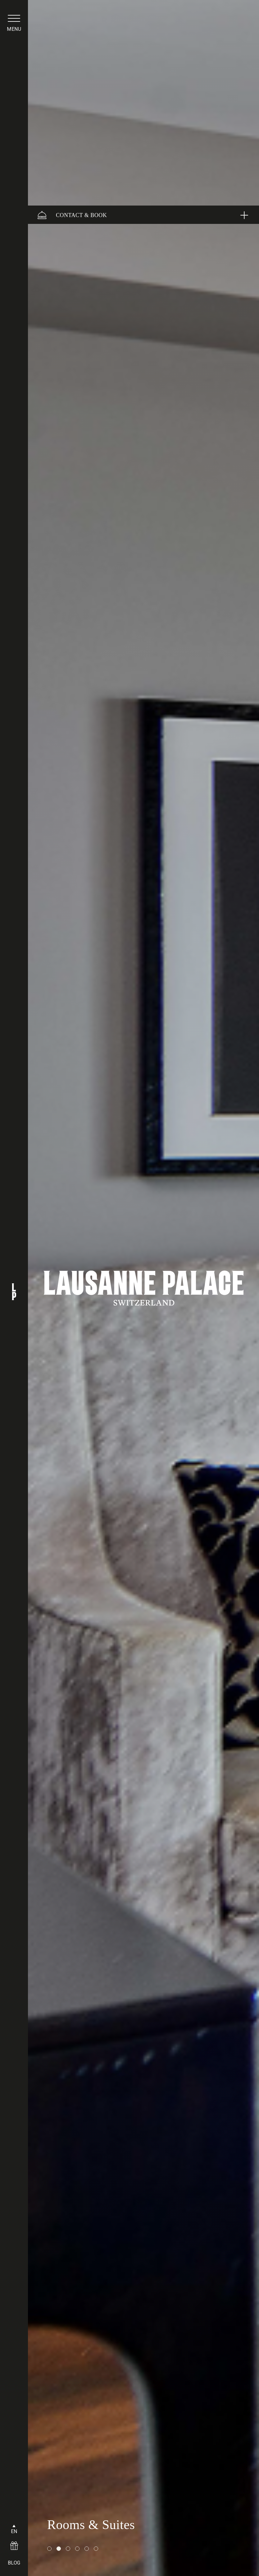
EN (14, 2531)
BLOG (14, 2563)
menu (14, 29)
